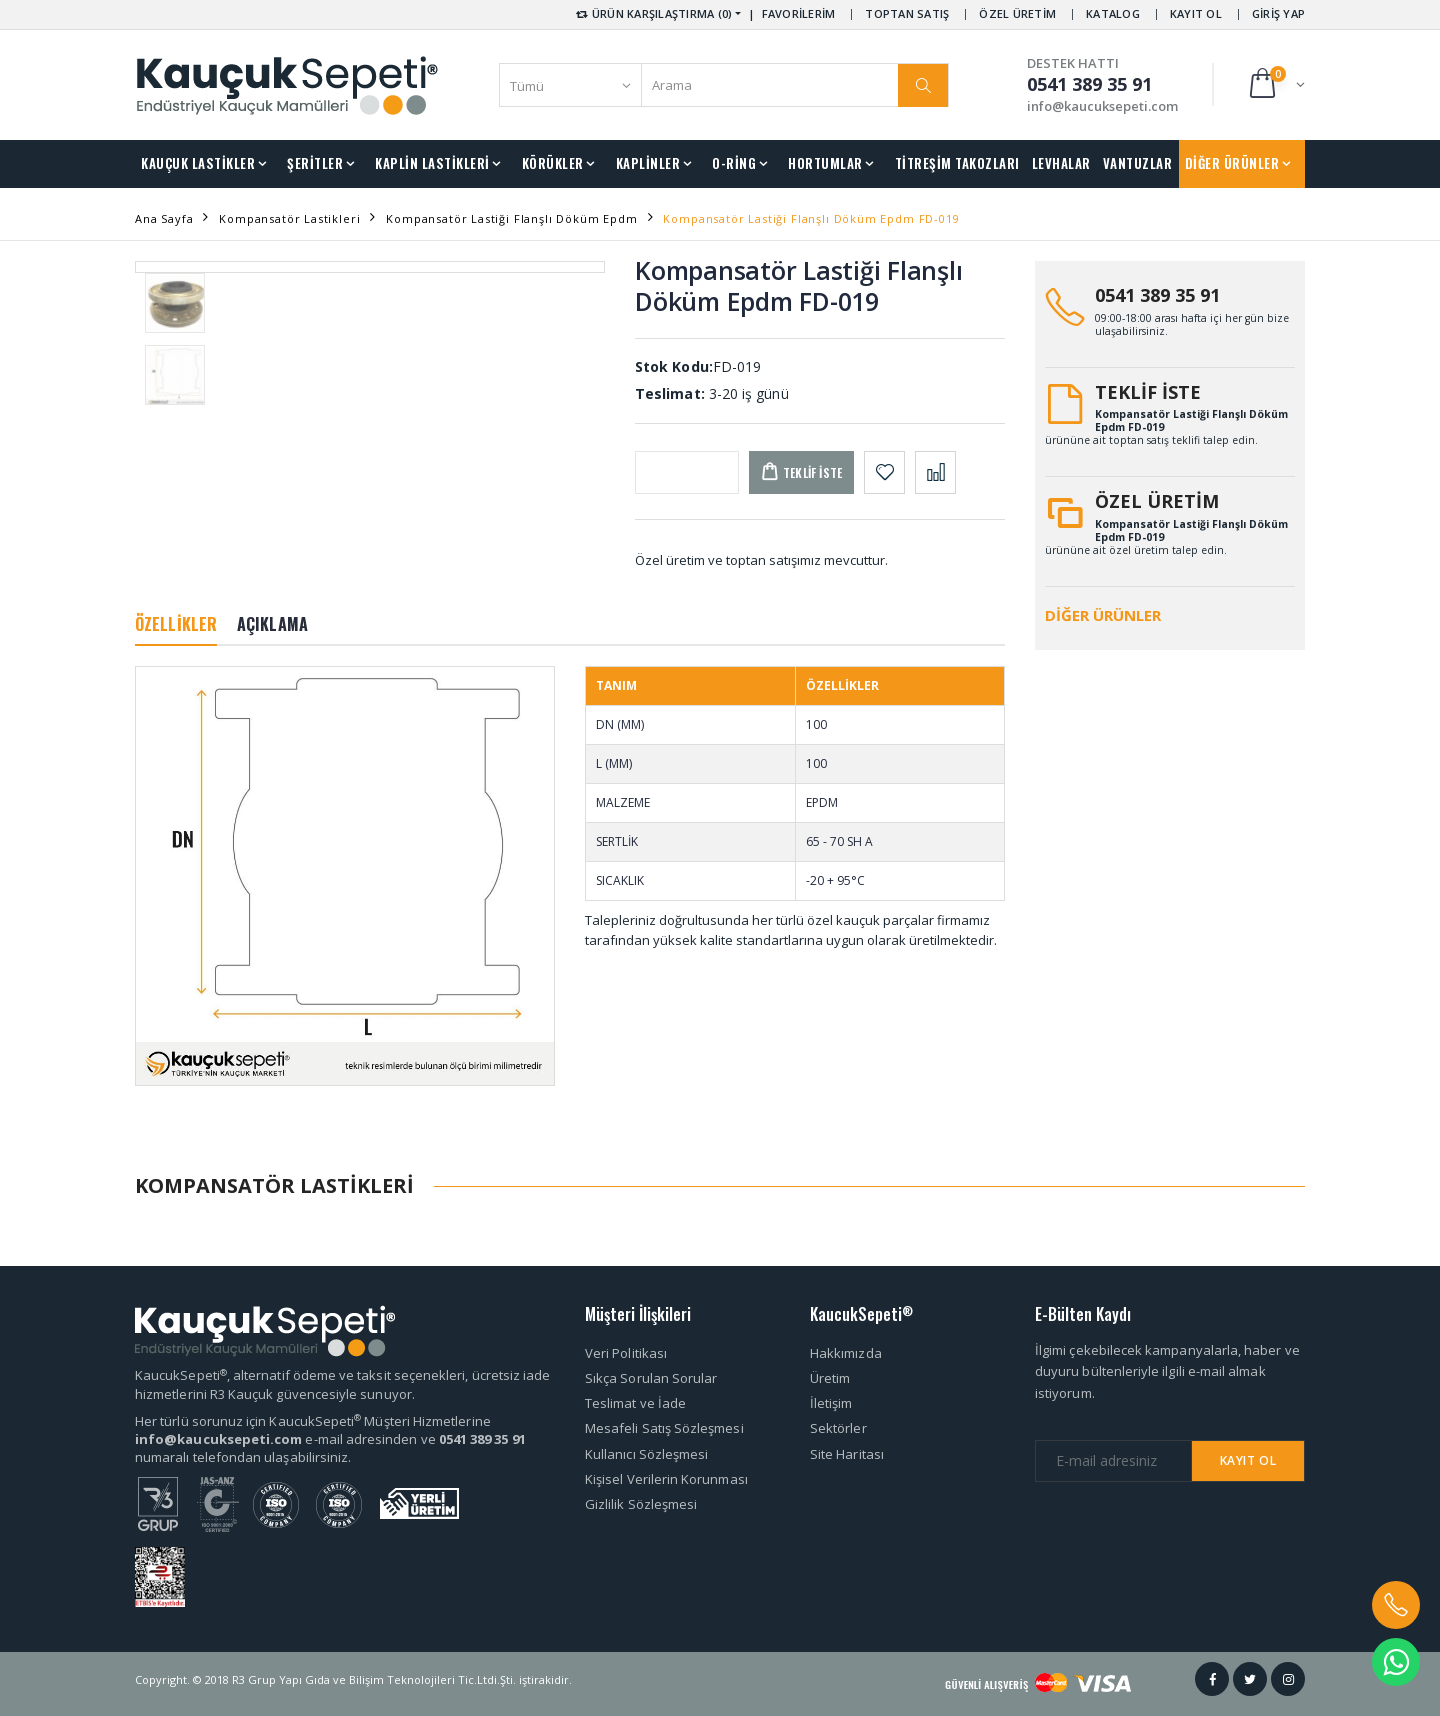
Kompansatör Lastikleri (289, 218)
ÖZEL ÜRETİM (1017, 13)
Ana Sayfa (164, 218)
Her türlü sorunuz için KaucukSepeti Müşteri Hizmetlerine (313, 1421)
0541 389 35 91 (1157, 295)
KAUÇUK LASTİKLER (198, 163)
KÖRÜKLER (553, 163)
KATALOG (1113, 13)
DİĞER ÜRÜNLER (1232, 163)
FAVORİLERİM (799, 13)
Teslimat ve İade (635, 1403)
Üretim (830, 1378)
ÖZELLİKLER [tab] (176, 624)
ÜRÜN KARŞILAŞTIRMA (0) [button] (652, 13)
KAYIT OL (1196, 13)
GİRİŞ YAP (1278, 13)
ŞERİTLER (315, 163)
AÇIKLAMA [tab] (272, 624)
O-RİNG (734, 163)
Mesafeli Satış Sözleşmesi (664, 1428)
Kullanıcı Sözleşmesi (646, 1454)
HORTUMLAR (825, 163)
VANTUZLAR (1138, 163)
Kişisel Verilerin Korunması (666, 1479)
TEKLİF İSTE (1148, 392)
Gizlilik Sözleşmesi (641, 1504)
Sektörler (838, 1428)
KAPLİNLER (648, 163)
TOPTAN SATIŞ (907, 13)
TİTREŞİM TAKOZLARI (957, 163)
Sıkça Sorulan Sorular (651, 1378)
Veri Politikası (626, 1353)
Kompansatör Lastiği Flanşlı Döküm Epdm (511, 218)
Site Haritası (847, 1454)
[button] (1275, 84)
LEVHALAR (1061, 163)
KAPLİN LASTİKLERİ (432, 163)
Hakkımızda (846, 1353)
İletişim (831, 1403)
